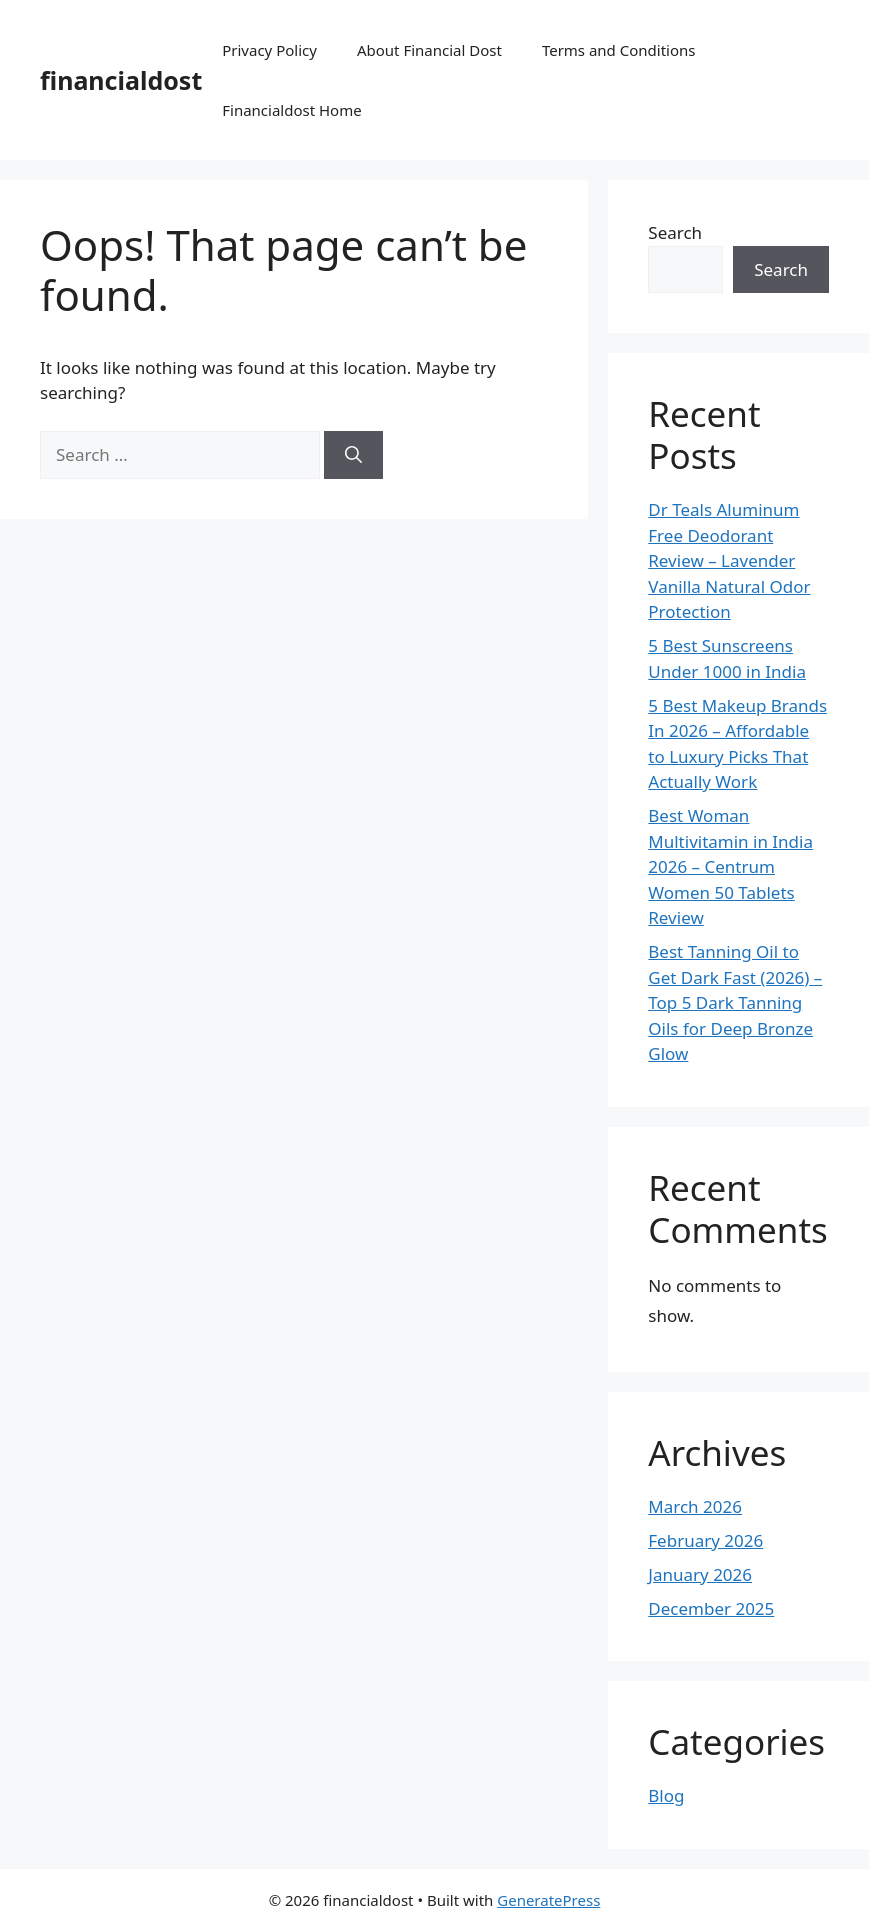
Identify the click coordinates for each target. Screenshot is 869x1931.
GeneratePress (548, 1900)
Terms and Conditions (619, 50)
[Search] (353, 455)
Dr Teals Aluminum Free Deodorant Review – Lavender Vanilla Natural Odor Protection (729, 560)
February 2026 (705, 1540)
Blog (666, 1795)
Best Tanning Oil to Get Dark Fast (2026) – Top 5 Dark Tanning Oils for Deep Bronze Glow (735, 1002)
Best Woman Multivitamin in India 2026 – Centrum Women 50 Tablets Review (730, 866)
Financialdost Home (291, 110)
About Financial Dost (429, 50)
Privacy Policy (269, 50)
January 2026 (700, 1574)
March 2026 (695, 1506)
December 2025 (711, 1608)
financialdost (121, 80)
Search (675, 232)
